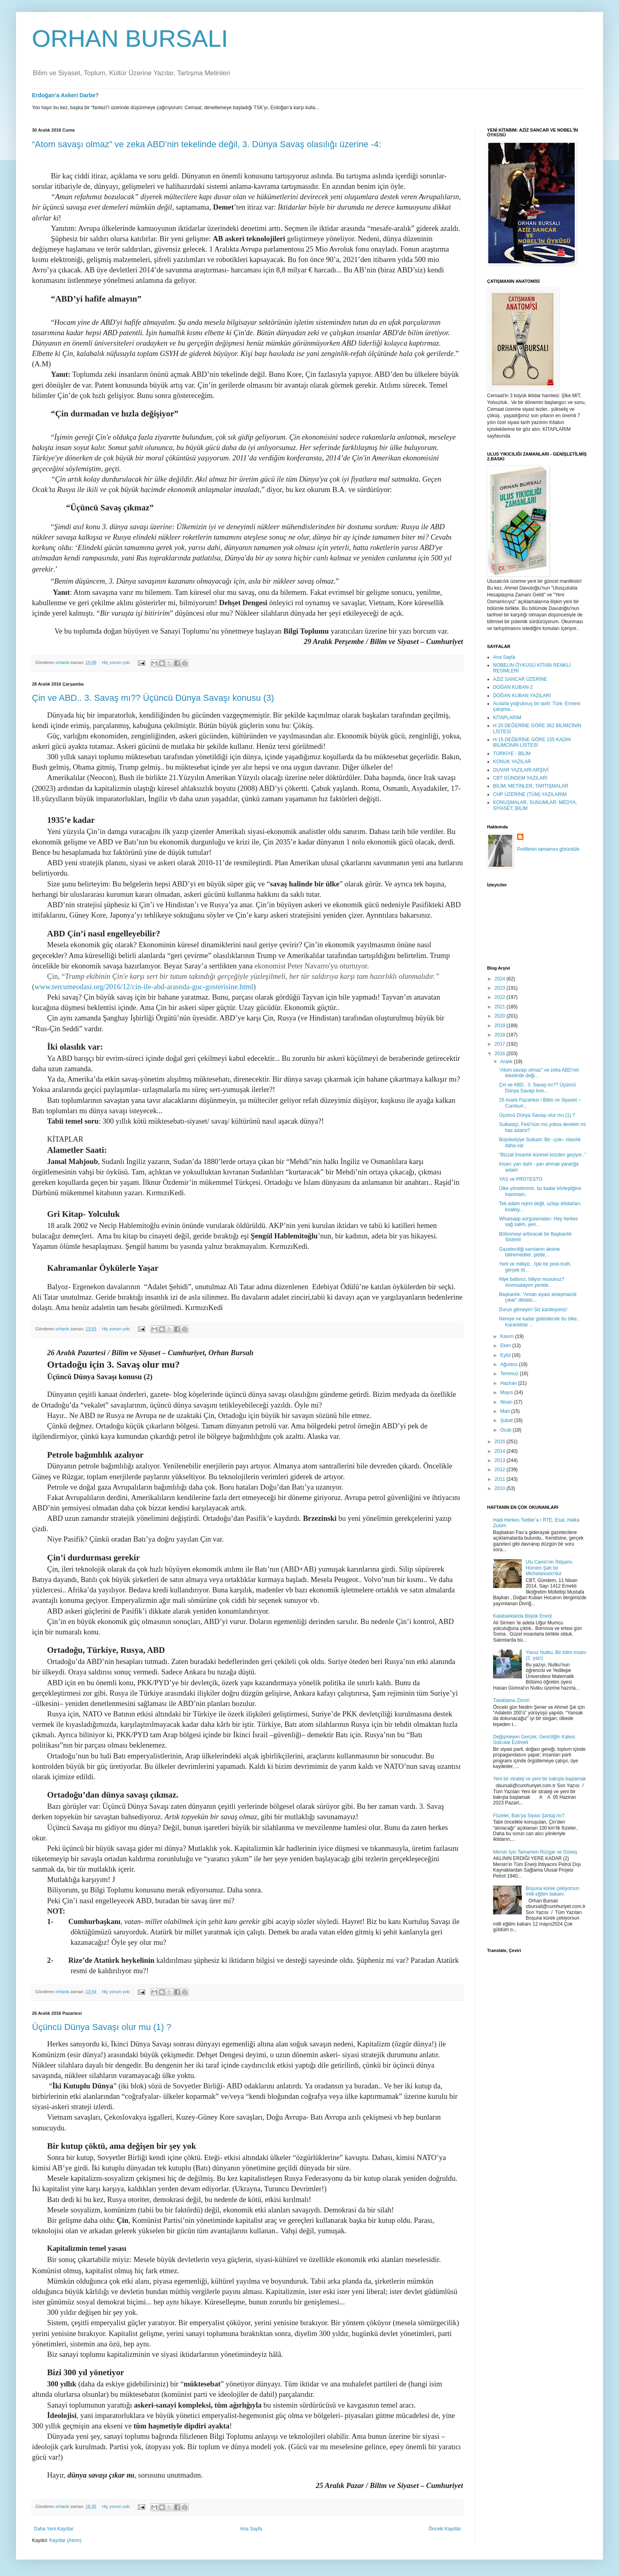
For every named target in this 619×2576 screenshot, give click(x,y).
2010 (501, 1488)
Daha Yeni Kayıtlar (54, 2529)
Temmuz (510, 1373)
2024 (501, 979)
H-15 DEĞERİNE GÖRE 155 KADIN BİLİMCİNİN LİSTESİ (532, 742)
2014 (501, 1451)
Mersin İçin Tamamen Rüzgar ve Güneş (535, 1852)
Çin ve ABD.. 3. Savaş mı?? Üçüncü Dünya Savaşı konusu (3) (153, 698)
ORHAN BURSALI (130, 38)
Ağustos (509, 1364)
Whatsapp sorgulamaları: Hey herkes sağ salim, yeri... (538, 1221)
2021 (501, 1007)
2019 (501, 1025)
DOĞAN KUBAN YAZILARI (522, 695)
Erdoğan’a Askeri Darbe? (65, 95)
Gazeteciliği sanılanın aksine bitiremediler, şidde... (529, 1252)
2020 (501, 1016)
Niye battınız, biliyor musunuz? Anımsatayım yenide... (531, 1282)
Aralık (507, 1061)
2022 (501, 997)
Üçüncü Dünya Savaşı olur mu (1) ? (102, 2027)
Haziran (509, 1383)
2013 (501, 1460)
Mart (505, 1411)
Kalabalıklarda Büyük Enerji (522, 1616)
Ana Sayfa (251, 2529)
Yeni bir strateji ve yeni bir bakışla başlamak (539, 1779)
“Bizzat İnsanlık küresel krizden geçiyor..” (542, 1155)
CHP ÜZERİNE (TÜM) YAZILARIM (530, 794)
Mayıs (507, 1392)
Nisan (507, 1402)
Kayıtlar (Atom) (65, 2540)
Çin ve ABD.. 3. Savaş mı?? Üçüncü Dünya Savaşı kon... (537, 1087)
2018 (501, 1035)
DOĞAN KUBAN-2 (513, 687)
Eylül (506, 1355)
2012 (501, 1469)
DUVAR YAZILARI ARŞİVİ (521, 770)
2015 (501, 1441)
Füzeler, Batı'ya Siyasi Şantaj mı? (528, 1815)
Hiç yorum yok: (117, 662)
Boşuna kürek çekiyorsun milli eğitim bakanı (552, 1891)
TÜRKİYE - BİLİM (512, 753)
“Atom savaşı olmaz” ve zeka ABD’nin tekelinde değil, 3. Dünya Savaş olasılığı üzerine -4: (206, 144)
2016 (501, 1053)
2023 (501, 988)
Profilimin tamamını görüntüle (548, 849)
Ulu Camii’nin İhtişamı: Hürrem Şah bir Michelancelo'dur (549, 1567)
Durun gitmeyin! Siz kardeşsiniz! (533, 1309)
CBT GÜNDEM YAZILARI (520, 778)
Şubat (507, 1420)
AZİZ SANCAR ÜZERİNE (520, 679)
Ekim (506, 1345)
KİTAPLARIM (507, 717)
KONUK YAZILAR (512, 761)
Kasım (507, 1336)
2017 (501, 1044)
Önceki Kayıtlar (445, 2529)
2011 (501, 1479)
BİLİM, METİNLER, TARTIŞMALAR (530, 786)
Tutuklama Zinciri (511, 1700)
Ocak (506, 1430)
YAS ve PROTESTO (520, 1179)
